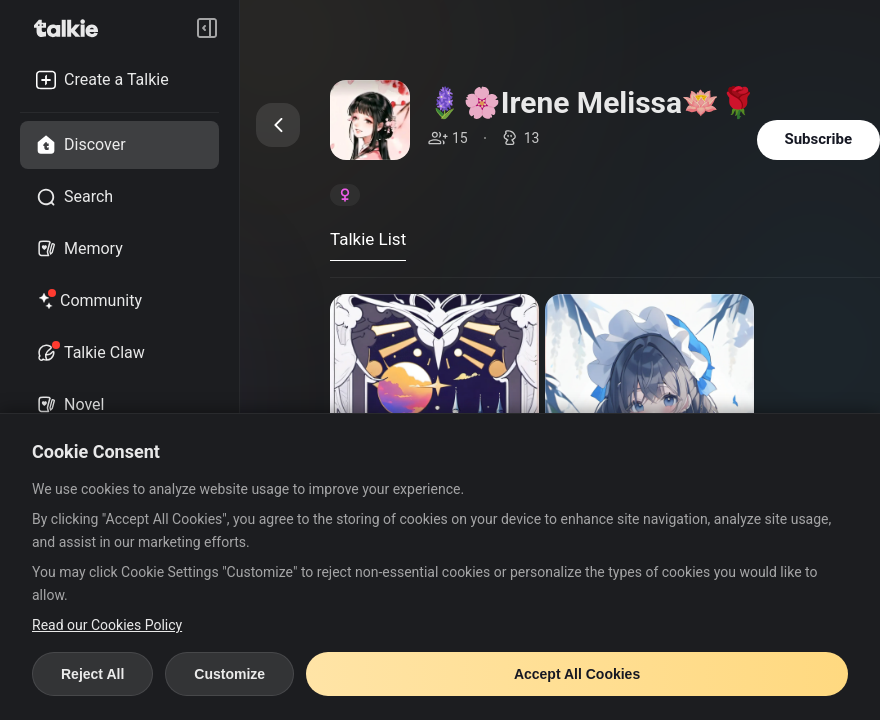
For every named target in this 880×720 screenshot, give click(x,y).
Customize (229, 674)
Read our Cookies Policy (107, 625)
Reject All (92, 674)
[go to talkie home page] (72, 28)
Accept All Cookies (577, 674)
